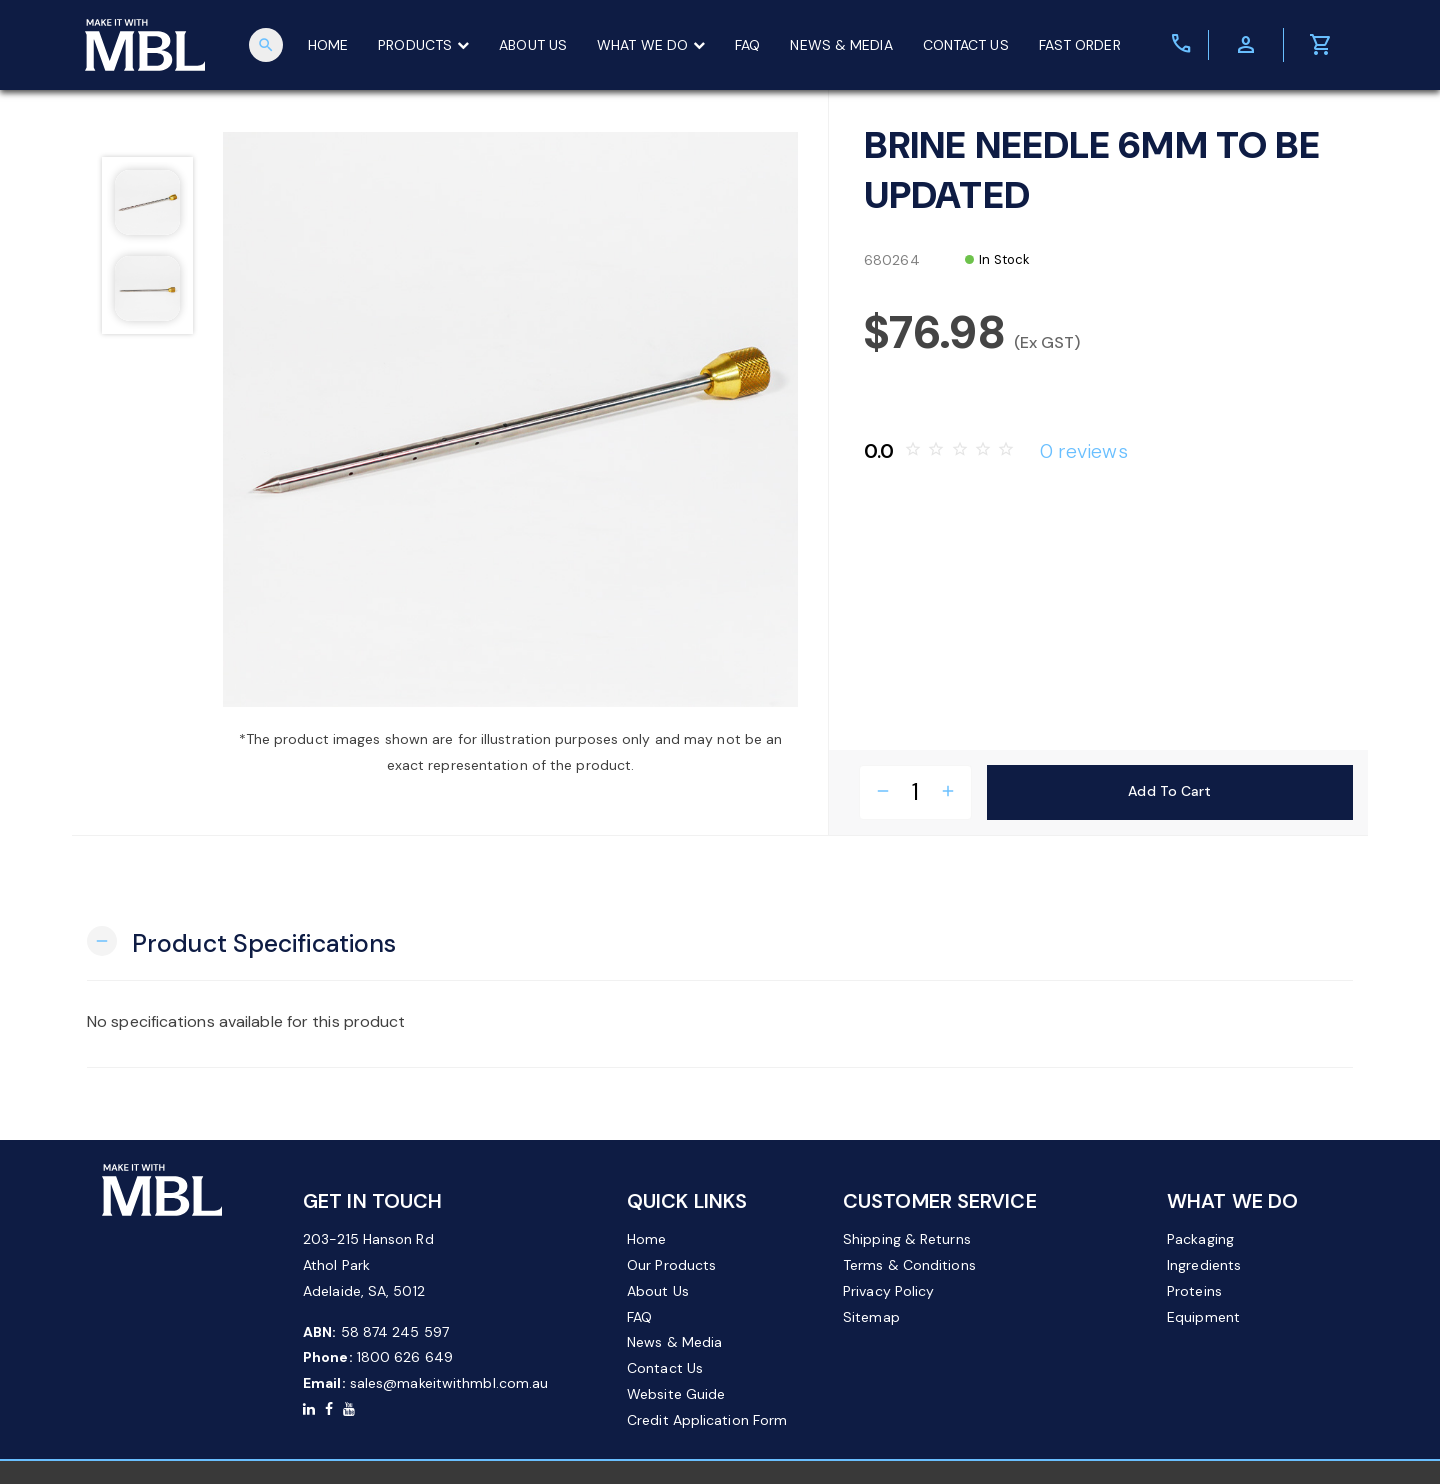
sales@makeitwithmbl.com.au (449, 1383)
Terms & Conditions (909, 1265)
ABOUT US (533, 45)
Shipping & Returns (907, 1239)
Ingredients (1204, 1265)
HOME (328, 45)
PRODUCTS (423, 45)
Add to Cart (1169, 791)
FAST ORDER (1080, 45)
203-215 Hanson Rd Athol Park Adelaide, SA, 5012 (368, 1265)
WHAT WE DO (651, 45)
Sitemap (871, 1317)
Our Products (671, 1265)
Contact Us (665, 1368)
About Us (658, 1291)
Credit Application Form (707, 1420)
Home (646, 1239)
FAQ (747, 45)
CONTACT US (966, 45)
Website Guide (676, 1394)
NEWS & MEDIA (842, 45)
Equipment (1203, 1317)
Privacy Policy (888, 1291)
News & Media (674, 1342)
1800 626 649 (405, 1357)
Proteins (1194, 1291)
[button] (241, 941)
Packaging (1200, 1239)
